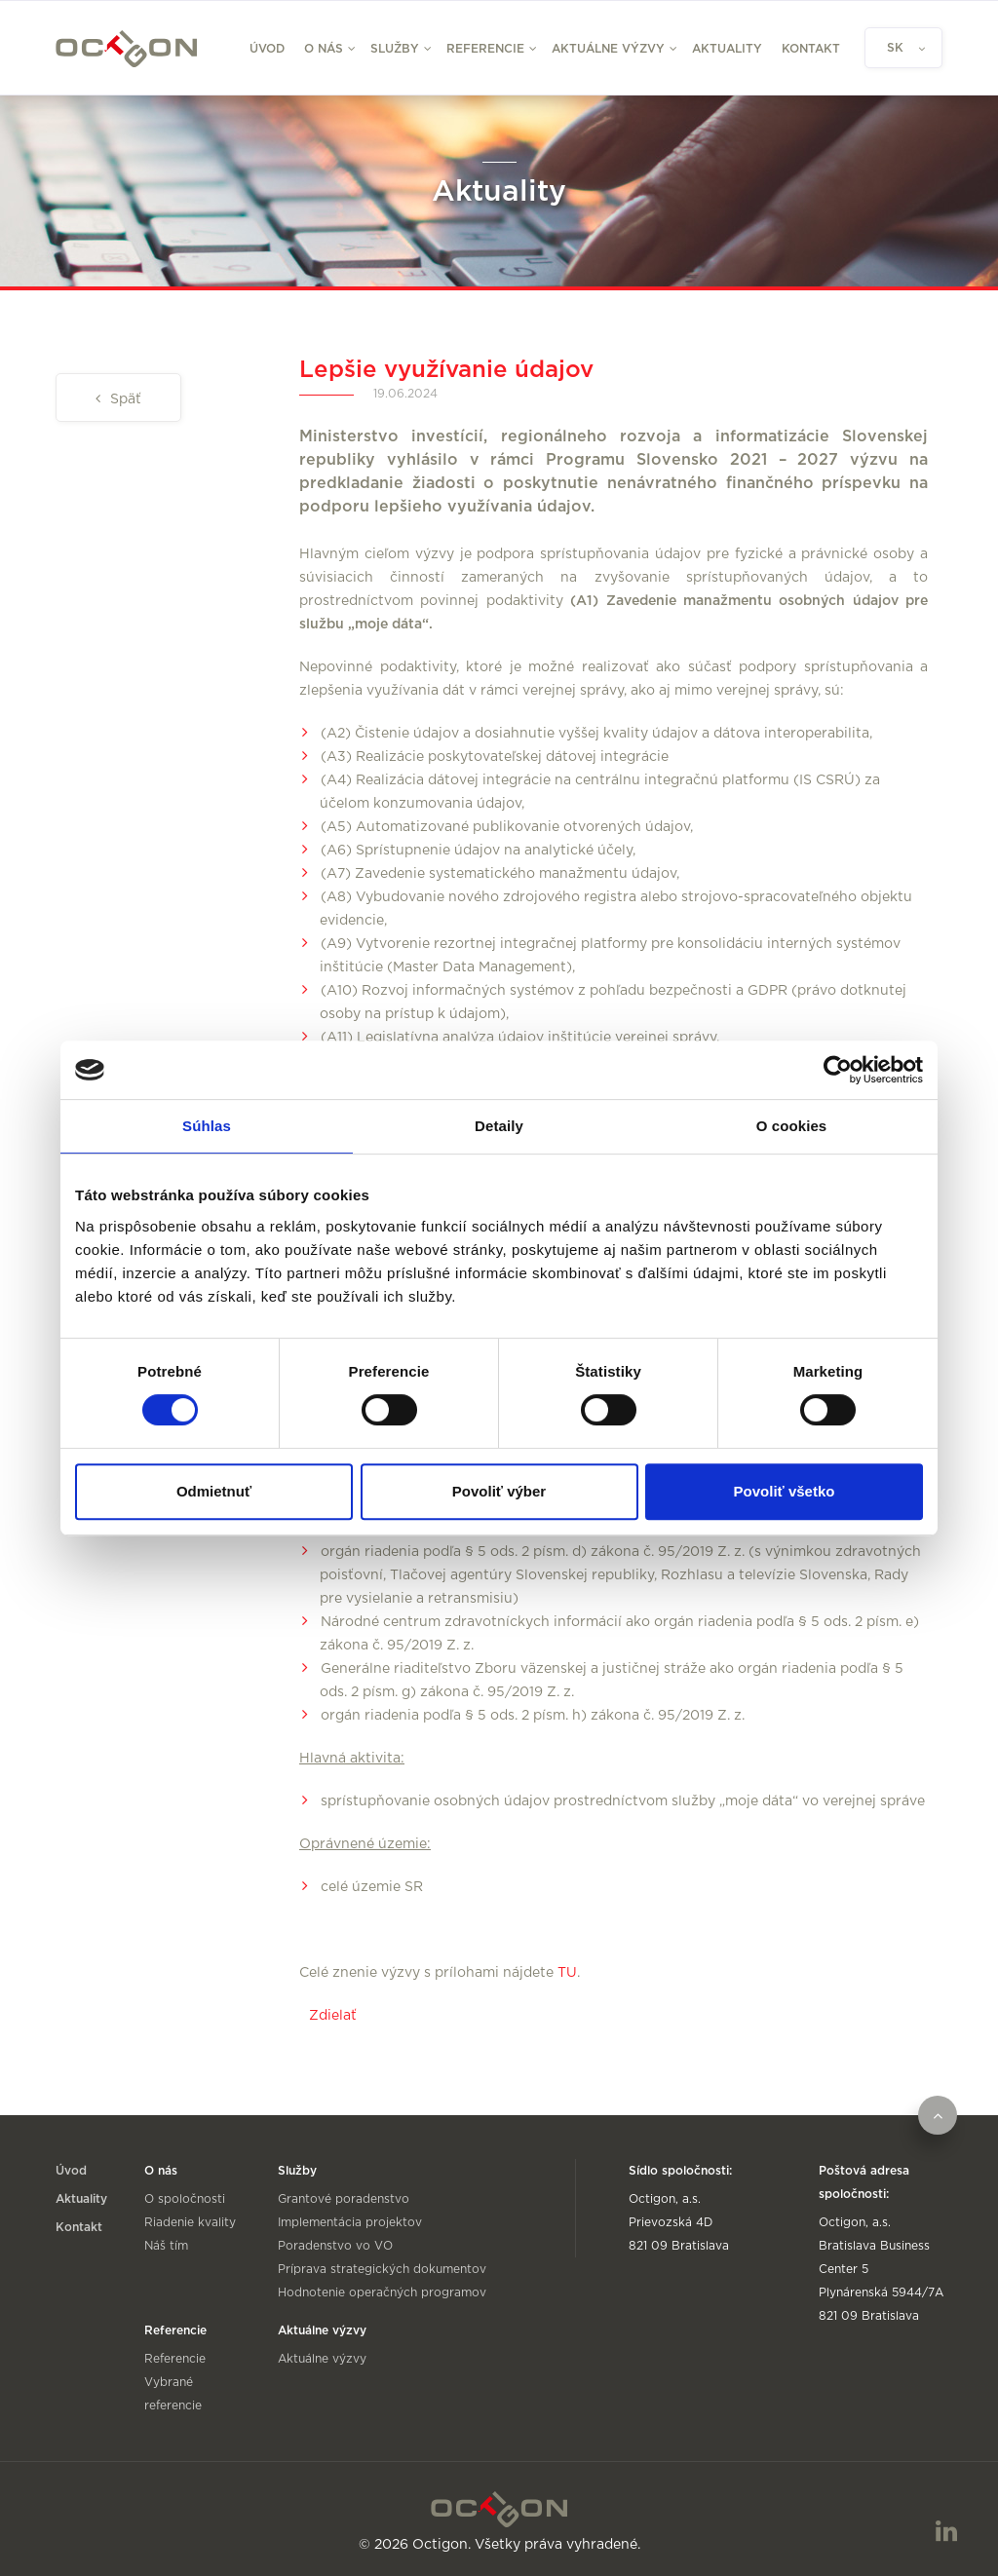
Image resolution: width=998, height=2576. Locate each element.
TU (567, 1973)
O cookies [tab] (791, 1126)
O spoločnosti (184, 2199)
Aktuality (727, 49)
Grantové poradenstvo (343, 2199)
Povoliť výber (499, 1491)
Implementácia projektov (350, 2222)
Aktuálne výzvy (322, 2359)
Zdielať (333, 2016)
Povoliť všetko (784, 1491)
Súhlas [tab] (206, 1126)
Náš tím (166, 2246)
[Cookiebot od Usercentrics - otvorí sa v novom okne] (837, 1069)
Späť (123, 399)
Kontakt (811, 49)
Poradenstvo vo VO (335, 2246)
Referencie (175, 2359)
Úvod (267, 49)
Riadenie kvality (190, 2222)
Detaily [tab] (499, 1126)
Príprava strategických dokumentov (382, 2269)
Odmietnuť (213, 1491)
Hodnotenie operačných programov (382, 2292)
